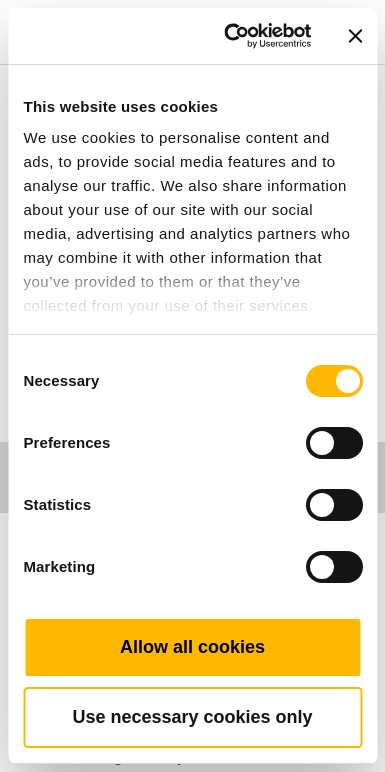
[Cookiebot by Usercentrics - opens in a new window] (232, 36)
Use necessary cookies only (192, 717)
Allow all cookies (192, 647)
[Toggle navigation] (347, 5)
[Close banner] (355, 36)
